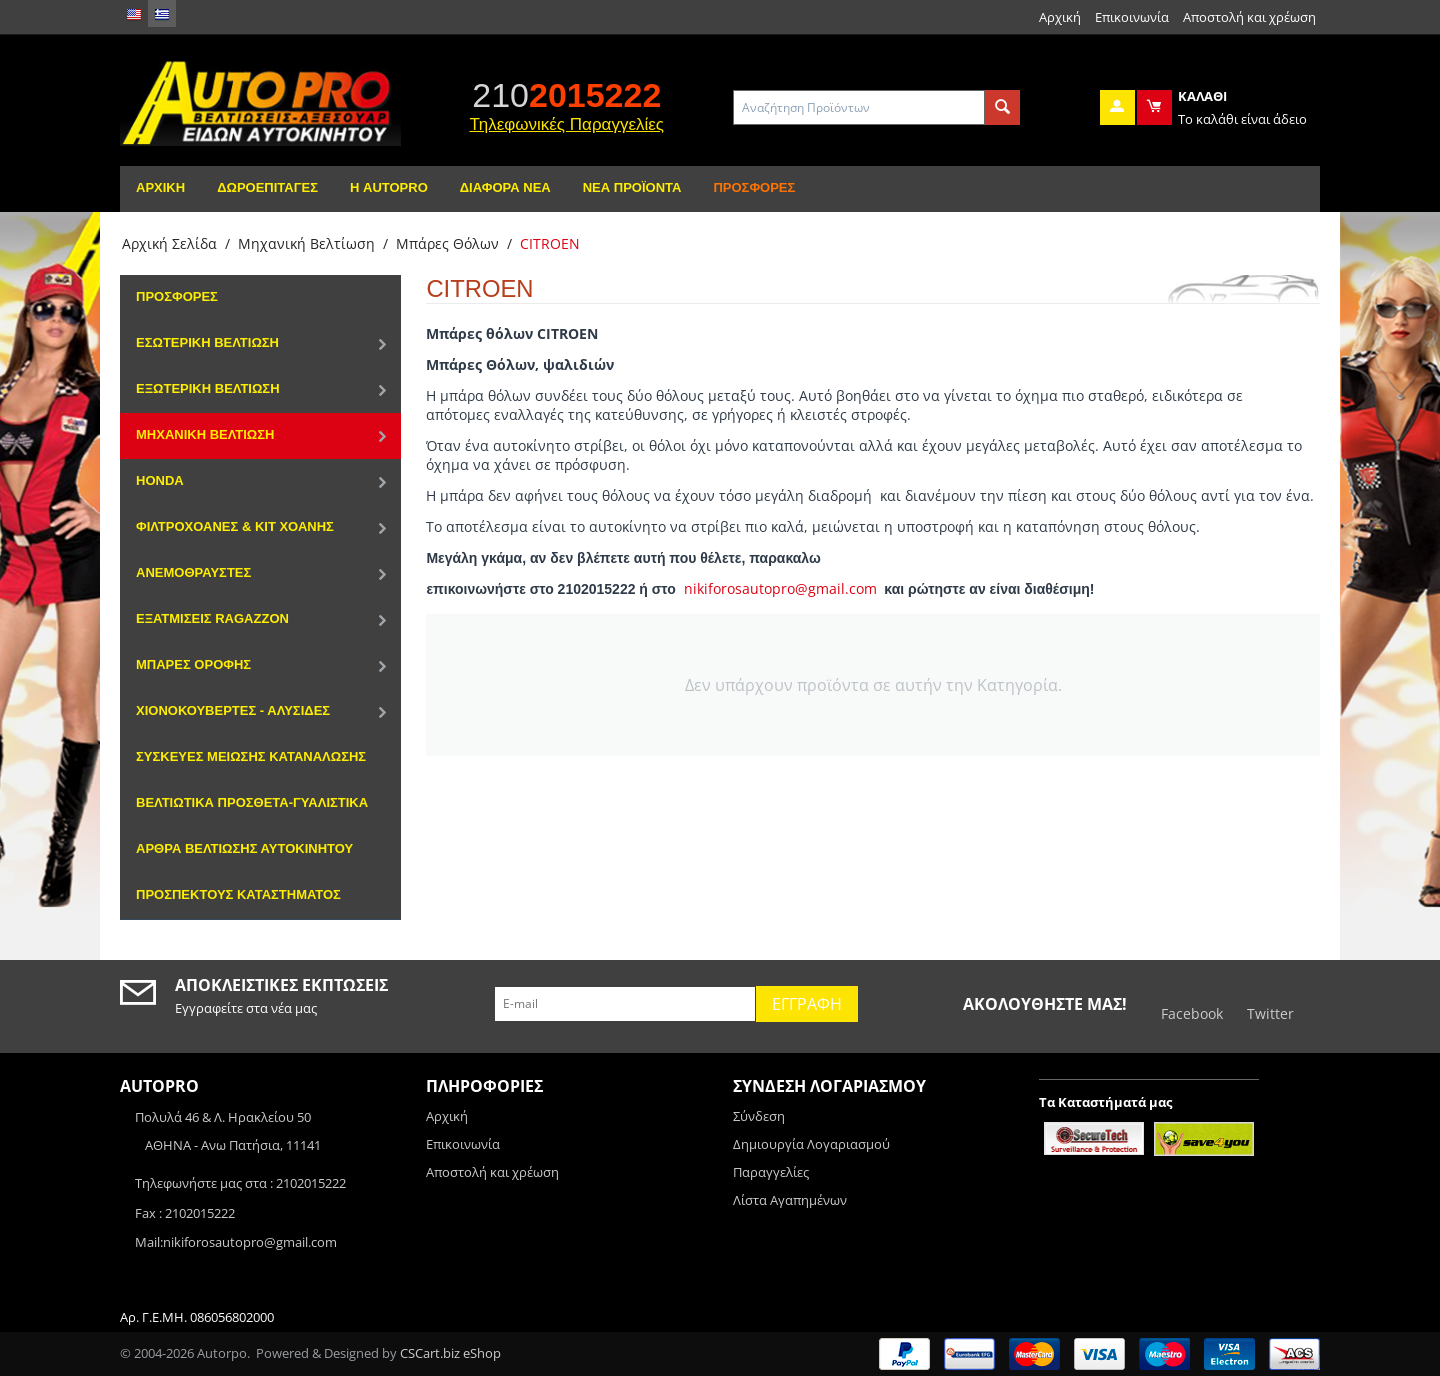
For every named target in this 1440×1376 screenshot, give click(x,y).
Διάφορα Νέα (505, 187)
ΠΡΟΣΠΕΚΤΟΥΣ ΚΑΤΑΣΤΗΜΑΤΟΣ (238, 894)
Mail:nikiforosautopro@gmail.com (236, 1242)
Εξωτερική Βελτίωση (208, 388)
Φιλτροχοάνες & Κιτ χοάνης (235, 526)
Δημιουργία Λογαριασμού (811, 1144)
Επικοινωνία (1132, 17)
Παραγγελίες (771, 1172)
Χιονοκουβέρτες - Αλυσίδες (233, 710)
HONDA (160, 480)
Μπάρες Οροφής (193, 664)
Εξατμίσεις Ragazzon (212, 618)
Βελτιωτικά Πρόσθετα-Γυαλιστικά (252, 802)
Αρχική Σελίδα (169, 243)
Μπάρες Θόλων (447, 243)
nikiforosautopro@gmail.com (780, 588)
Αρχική (1060, 17)
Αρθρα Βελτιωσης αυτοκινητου (244, 848)
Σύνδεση (759, 1116)
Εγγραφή (807, 1004)
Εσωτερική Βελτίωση (207, 342)
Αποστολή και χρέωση (1249, 17)
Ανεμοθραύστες (193, 572)
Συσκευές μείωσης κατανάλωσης (251, 756)
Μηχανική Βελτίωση (306, 243)
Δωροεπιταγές (267, 187)
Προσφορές (754, 187)
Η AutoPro (389, 187)
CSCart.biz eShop (450, 1353)
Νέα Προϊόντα (632, 187)
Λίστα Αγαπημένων (790, 1200)
